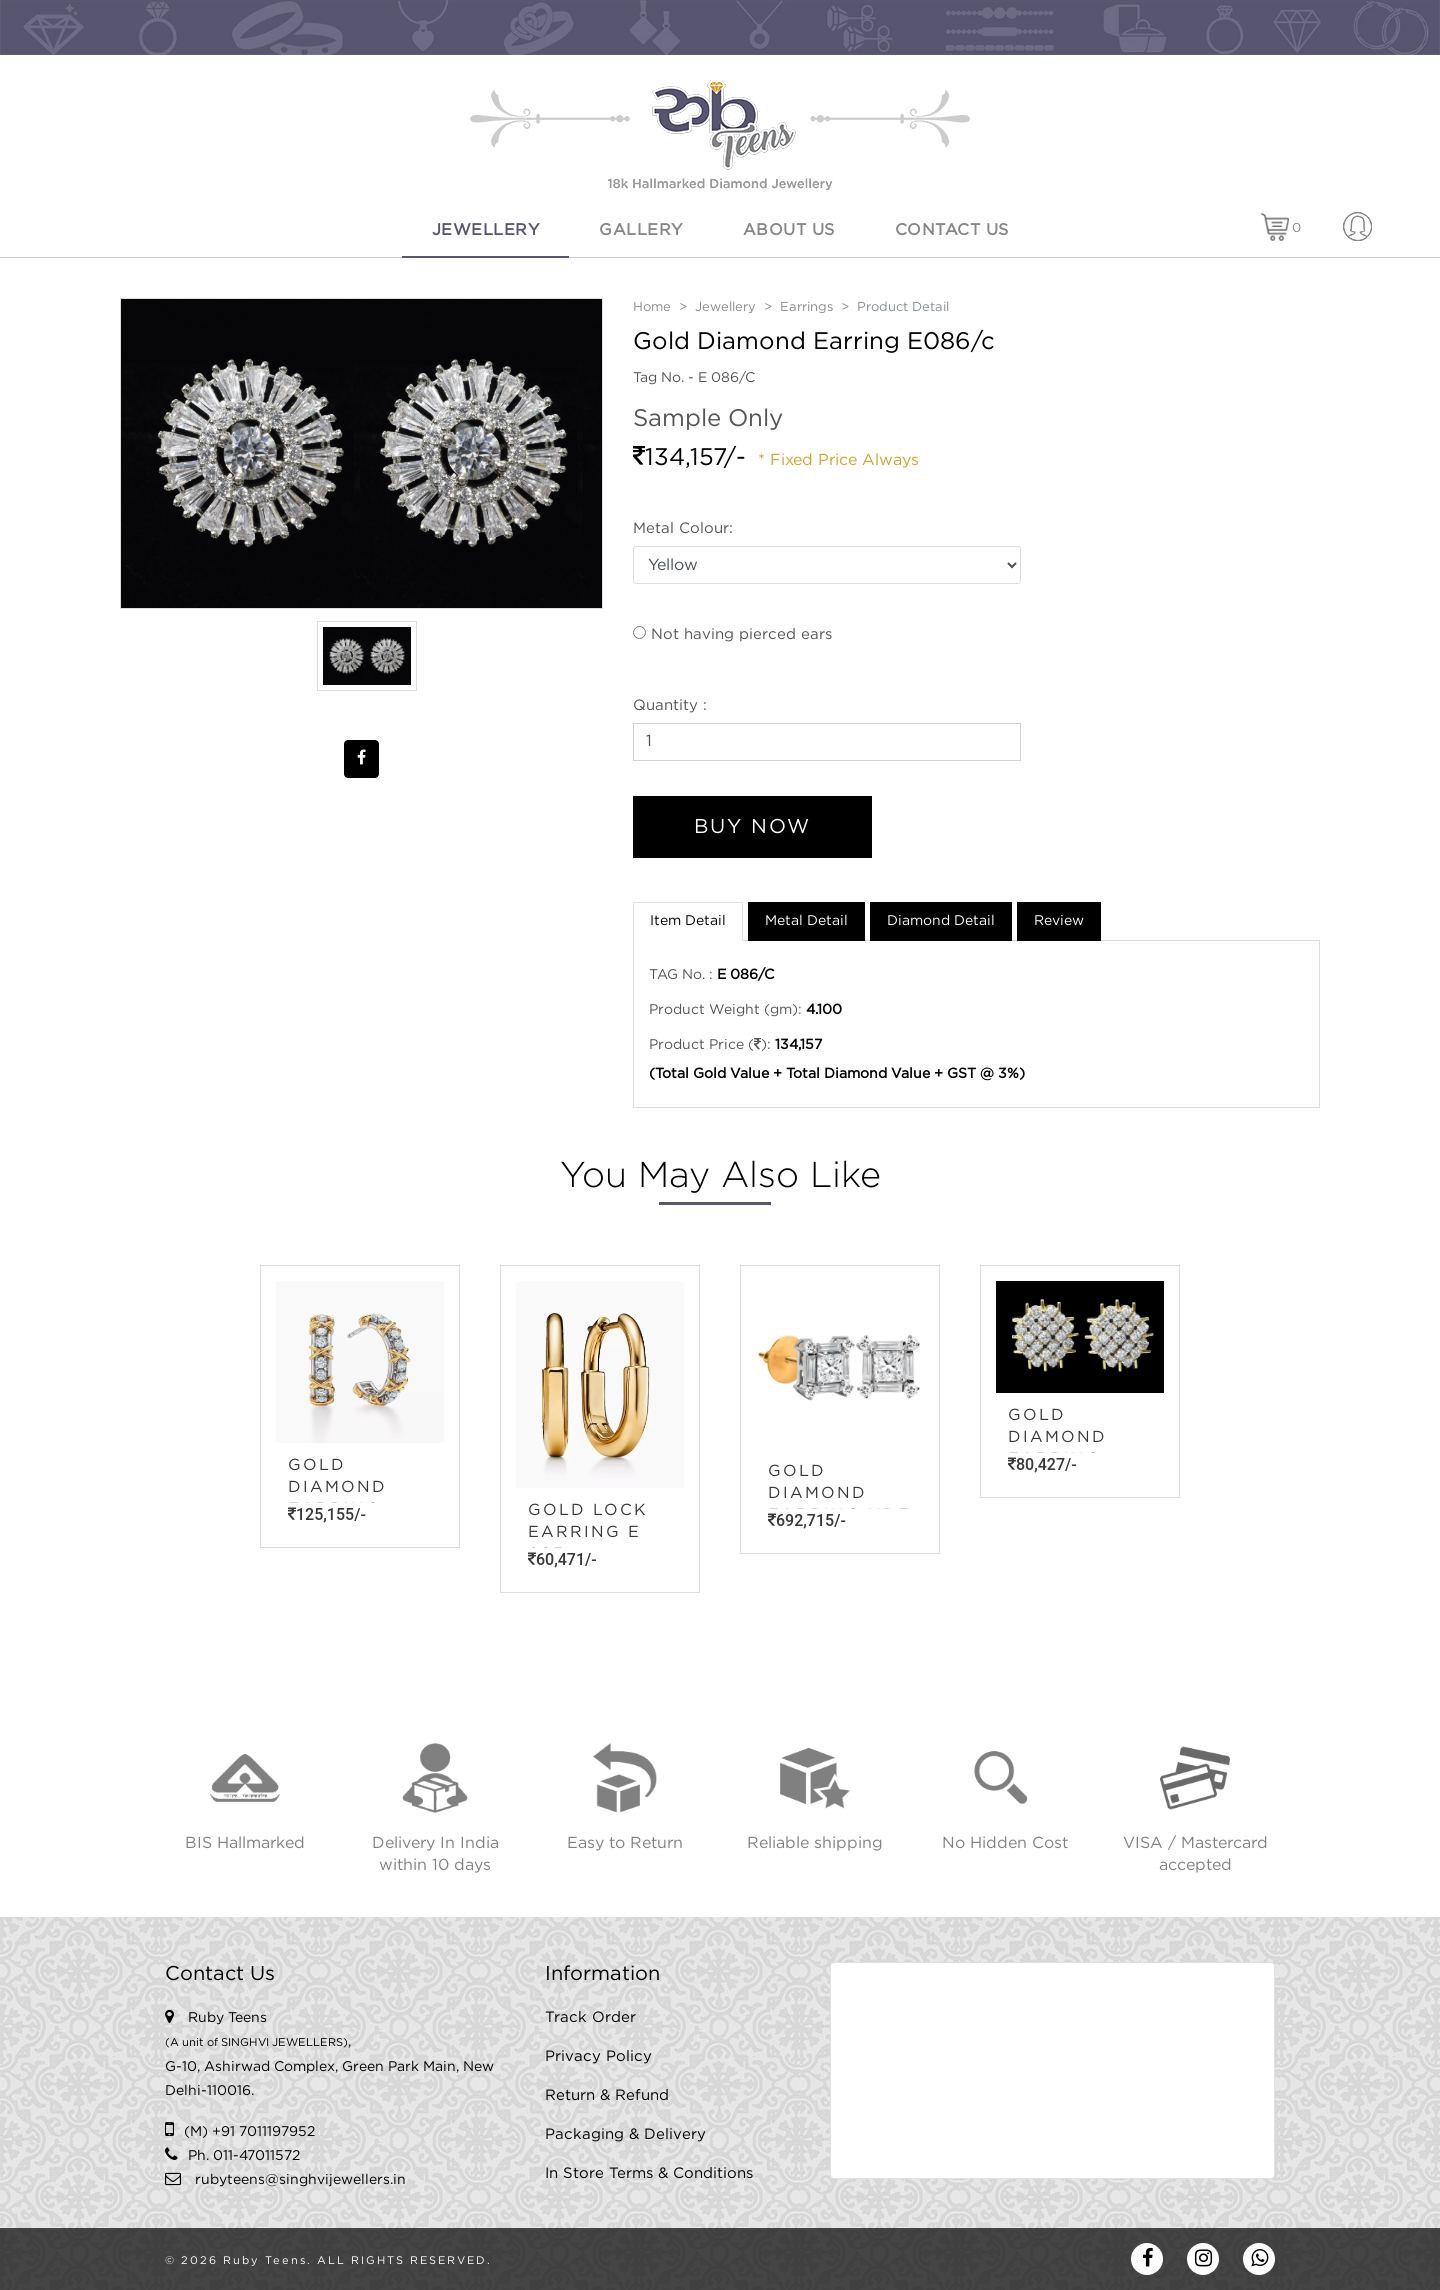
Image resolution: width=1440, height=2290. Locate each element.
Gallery (641, 230)
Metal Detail (806, 921)
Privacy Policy (598, 2056)
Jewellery (486, 230)
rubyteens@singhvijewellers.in (300, 2180)
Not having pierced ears (732, 633)
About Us (789, 230)
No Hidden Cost (1005, 1843)
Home (652, 307)
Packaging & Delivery (625, 2134)
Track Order (590, 2017)
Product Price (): (710, 1044)
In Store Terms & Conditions (649, 2173)
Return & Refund (607, 2095)
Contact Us (952, 230)
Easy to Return (625, 1843)
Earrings (806, 307)
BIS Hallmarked (245, 1843)
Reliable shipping (815, 1843)
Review (1059, 921)
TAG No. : (681, 975)
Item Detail (688, 921)
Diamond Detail (941, 921)
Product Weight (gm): (725, 1010)
